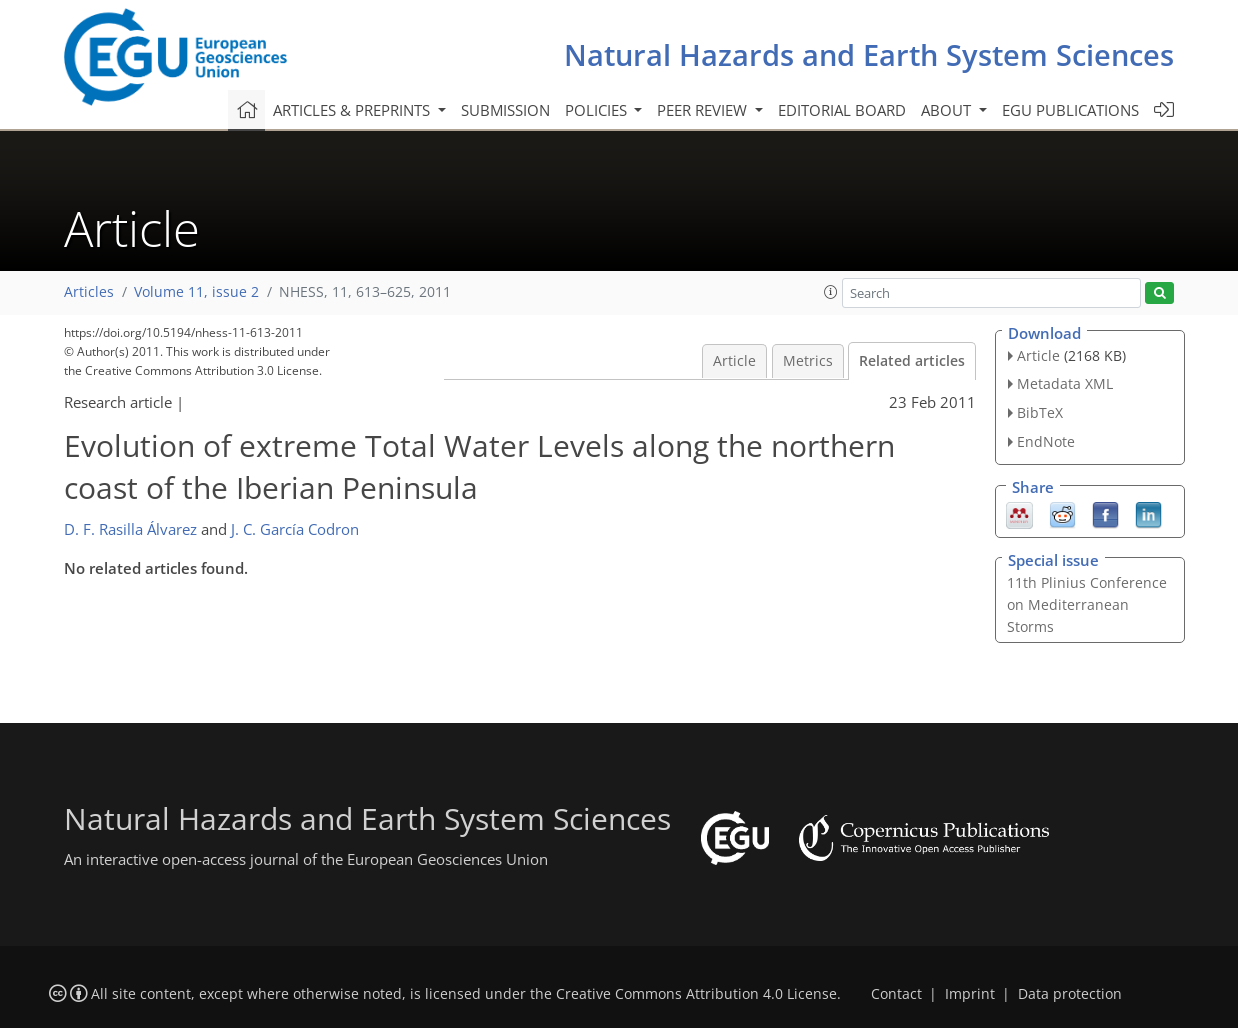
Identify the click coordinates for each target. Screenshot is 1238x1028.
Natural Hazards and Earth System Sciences (869, 54)
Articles (89, 292)
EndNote (1046, 441)
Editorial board (842, 110)
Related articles (912, 361)
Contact (896, 994)
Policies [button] (598, 110)
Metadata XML (1065, 383)
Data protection (1070, 994)
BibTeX (1040, 412)
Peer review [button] (704, 110)
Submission (505, 110)
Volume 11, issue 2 (196, 292)
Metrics (808, 361)
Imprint (970, 994)
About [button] (948, 110)
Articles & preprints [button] (353, 110)
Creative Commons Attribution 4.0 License (696, 994)
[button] (831, 292)
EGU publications (1070, 110)
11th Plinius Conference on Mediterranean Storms (1087, 604)
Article (734, 361)
